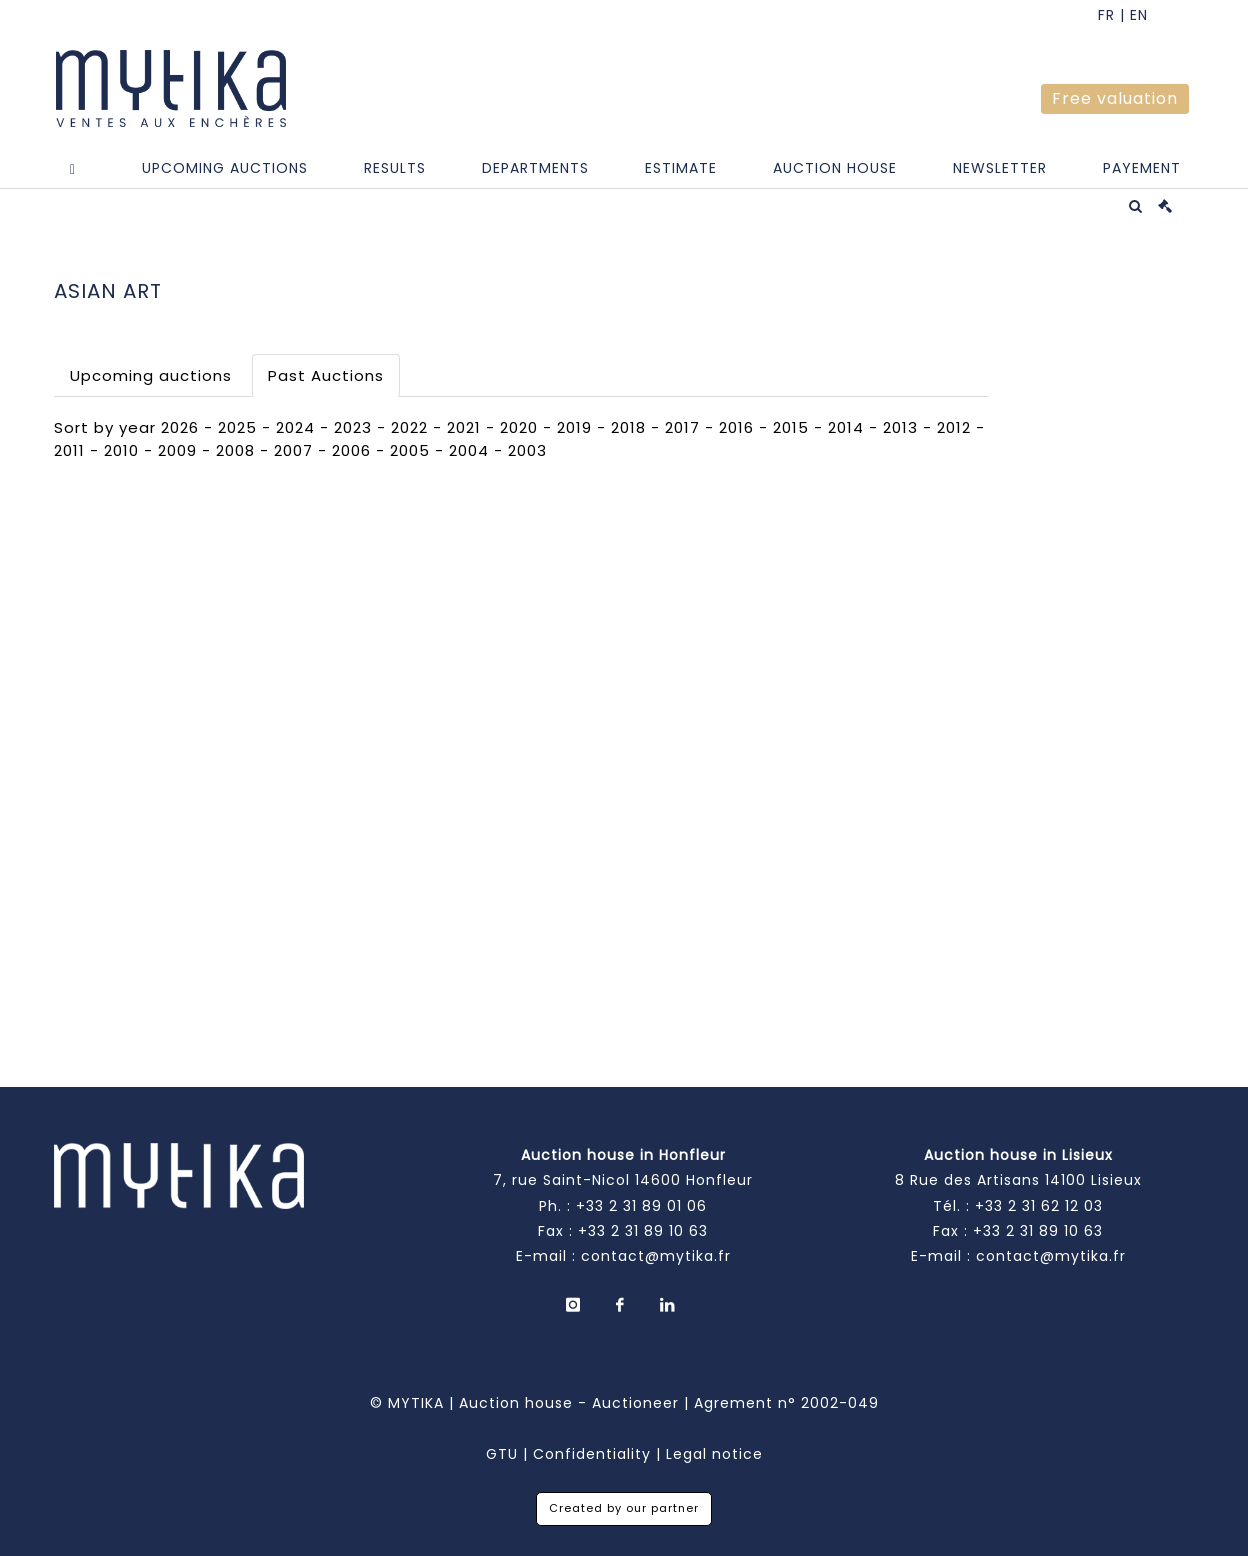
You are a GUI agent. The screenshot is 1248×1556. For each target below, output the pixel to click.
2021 (464, 427)
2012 (954, 427)
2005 (410, 450)
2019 (574, 427)
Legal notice (714, 1454)
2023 (353, 427)
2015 (791, 427)
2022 (409, 427)
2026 (180, 427)
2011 (69, 450)
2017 (682, 427)
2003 (527, 450)
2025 (237, 427)
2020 (519, 427)
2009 (177, 450)
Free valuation (1115, 98)
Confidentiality (592, 1454)
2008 (235, 450)
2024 (295, 427)
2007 (293, 450)
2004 (469, 450)
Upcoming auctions (151, 375)
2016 (736, 427)
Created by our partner (624, 1508)
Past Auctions (326, 375)
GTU (502, 1454)
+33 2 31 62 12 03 (1039, 1206)
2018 (628, 427)
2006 (351, 450)
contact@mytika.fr (656, 1256)
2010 (121, 450)
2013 (900, 427)
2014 (846, 427)
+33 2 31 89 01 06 (641, 1206)
